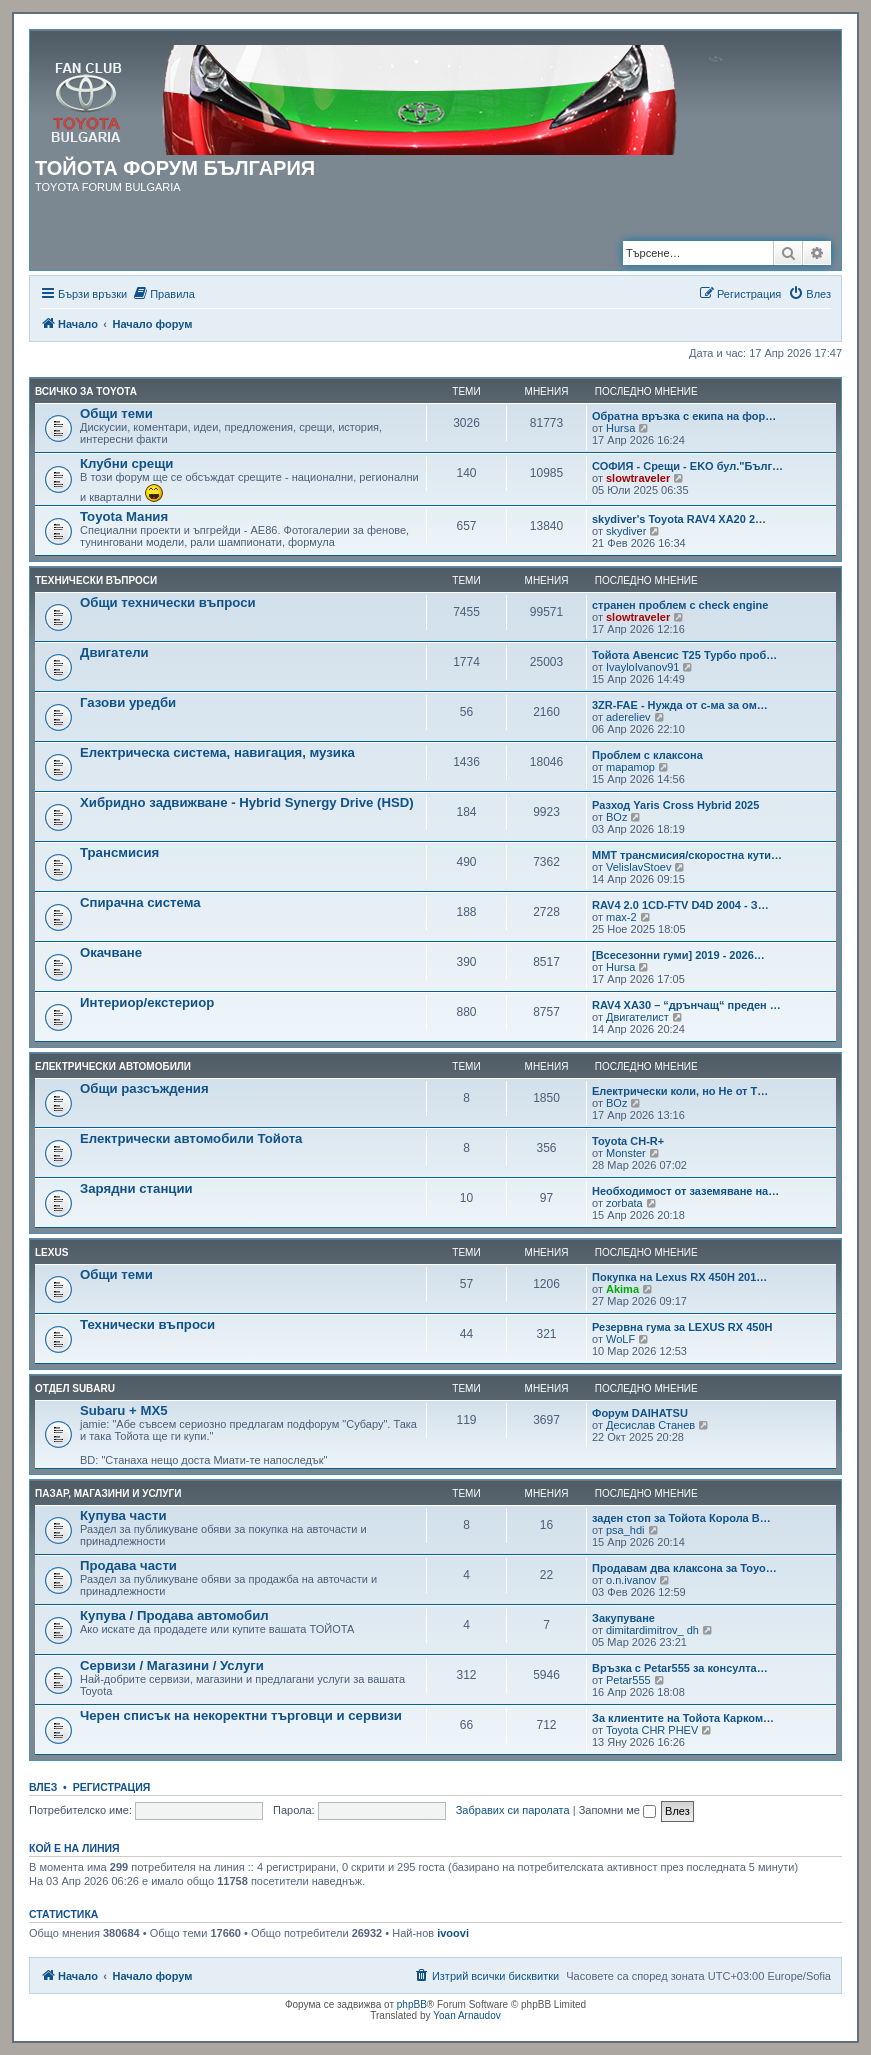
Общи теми (116, 413)
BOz (616, 817)
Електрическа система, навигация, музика (217, 752)
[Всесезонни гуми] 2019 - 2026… (678, 955)
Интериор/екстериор (147, 1002)
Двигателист (637, 1017)
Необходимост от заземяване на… (685, 1191)
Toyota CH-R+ (628, 1141)
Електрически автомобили (113, 1066)
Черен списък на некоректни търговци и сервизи (241, 1715)
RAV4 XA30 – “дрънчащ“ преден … (686, 1005)
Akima (622, 1289)
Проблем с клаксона (647, 755)
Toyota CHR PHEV (652, 1730)
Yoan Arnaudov (466, 2015)
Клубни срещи (126, 463)
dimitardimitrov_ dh (652, 1630)
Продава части (128, 1565)
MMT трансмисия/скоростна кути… (687, 855)
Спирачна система (140, 902)
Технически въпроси (96, 580)
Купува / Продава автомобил (174, 1615)
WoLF (620, 1339)
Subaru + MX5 (124, 1410)
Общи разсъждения (144, 1088)
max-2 (621, 917)
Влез (43, 1787)
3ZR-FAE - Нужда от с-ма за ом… (680, 705)
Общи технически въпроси (168, 602)
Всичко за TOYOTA (86, 391)
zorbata (624, 1203)
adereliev (628, 717)
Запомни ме (617, 1810)
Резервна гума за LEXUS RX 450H (682, 1327)
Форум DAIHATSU (640, 1413)
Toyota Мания (124, 516)
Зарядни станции (136, 1188)
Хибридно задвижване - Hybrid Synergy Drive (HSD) (247, 802)
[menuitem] (163, 294)
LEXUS (51, 1252)
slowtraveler (638, 478)
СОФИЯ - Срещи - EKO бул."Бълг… (687, 466)
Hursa (620, 428)
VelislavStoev (638, 867)
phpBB (412, 2004)
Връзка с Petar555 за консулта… (680, 1668)
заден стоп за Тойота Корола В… (681, 1518)
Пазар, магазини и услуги (108, 1493)
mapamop (630, 767)
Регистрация (112, 1787)
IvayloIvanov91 (642, 667)
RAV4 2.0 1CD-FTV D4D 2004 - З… (680, 905)
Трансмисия (119, 852)
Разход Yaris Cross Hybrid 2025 (675, 805)
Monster (626, 1153)
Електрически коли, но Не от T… (680, 1091)
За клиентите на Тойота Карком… (683, 1718)
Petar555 (628, 1680)
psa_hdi (625, 1530)
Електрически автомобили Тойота (191, 1138)
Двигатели (114, 652)
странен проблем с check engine (680, 605)
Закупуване (623, 1618)
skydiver (626, 531)
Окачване (111, 952)
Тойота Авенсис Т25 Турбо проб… (684, 655)
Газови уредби (128, 702)
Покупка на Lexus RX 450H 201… (679, 1277)
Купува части (123, 1515)
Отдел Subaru (75, 1388)
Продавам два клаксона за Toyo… (684, 1568)
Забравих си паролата (513, 1810)
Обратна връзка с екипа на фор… (684, 416)
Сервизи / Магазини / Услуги (172, 1665)
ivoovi (453, 1933)
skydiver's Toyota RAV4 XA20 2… (679, 519)
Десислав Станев (650, 1425)
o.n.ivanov (631, 1580)
